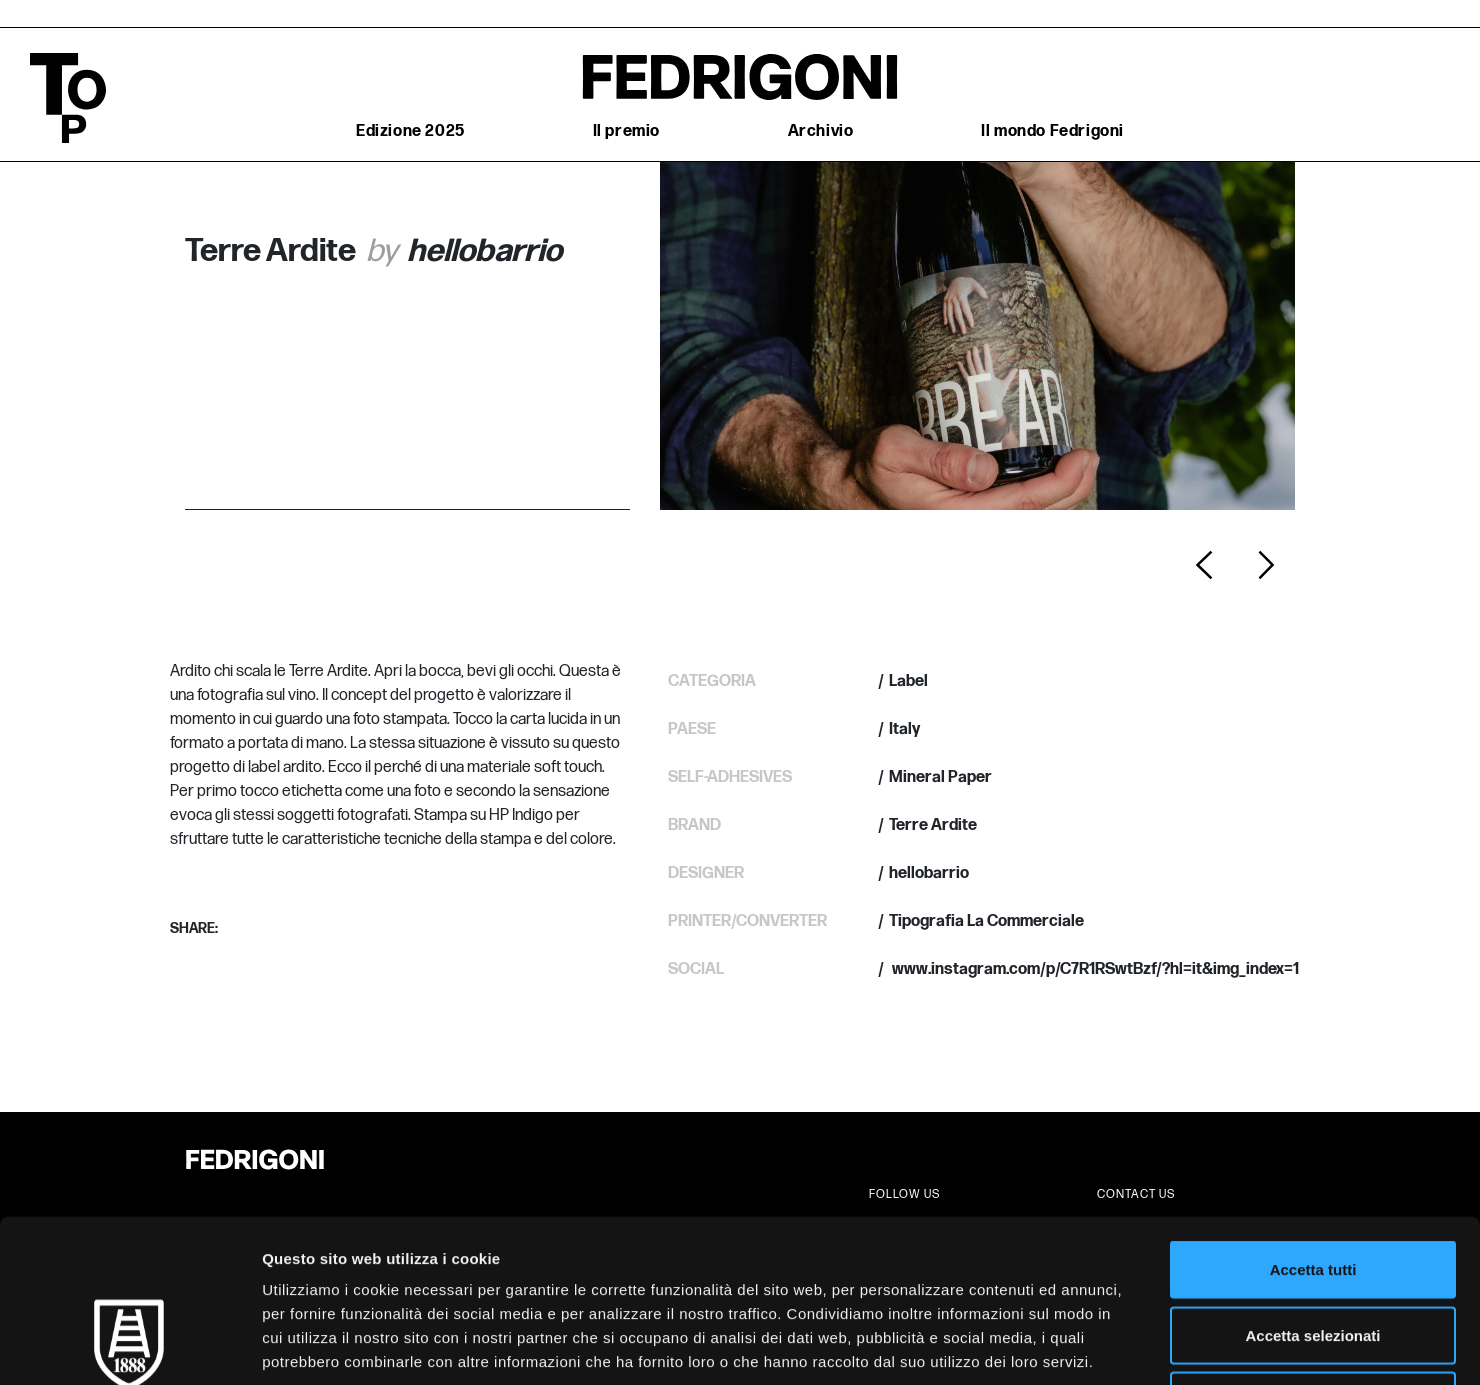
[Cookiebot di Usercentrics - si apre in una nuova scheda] (129, 1346)
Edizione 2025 (410, 131)
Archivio (821, 131)
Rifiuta (1313, 1253)
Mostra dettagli (1052, 1345)
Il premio (626, 131)
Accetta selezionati (1312, 1188)
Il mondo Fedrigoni (1052, 131)
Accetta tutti (1313, 1122)
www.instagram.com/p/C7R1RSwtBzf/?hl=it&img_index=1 (1094, 969)
